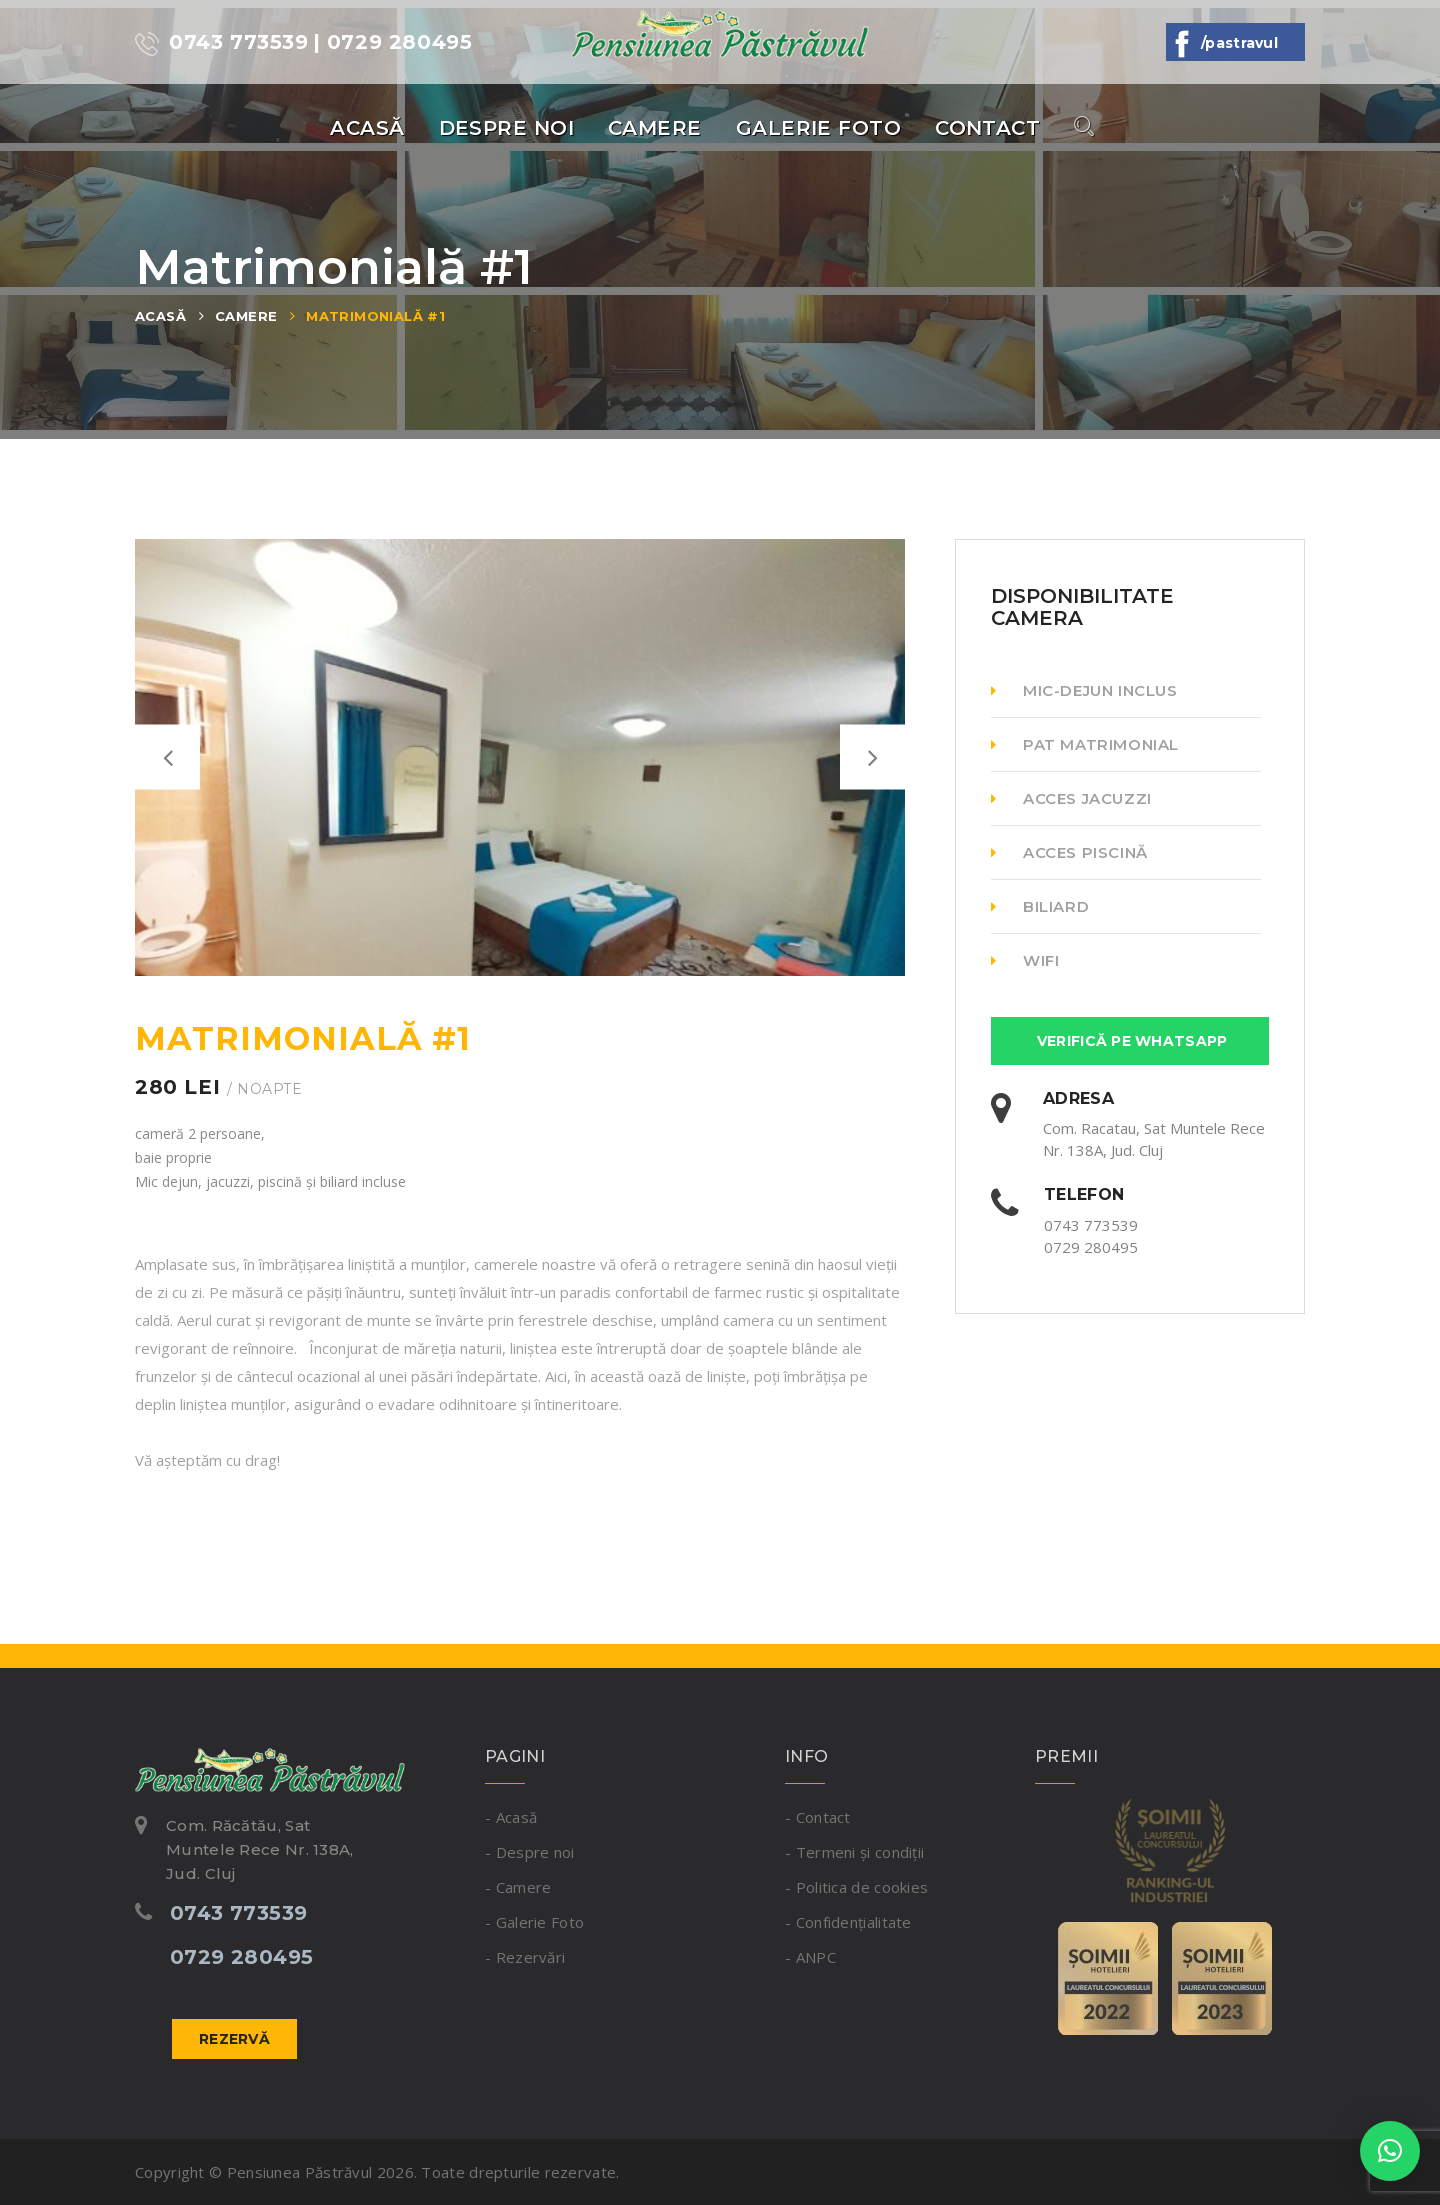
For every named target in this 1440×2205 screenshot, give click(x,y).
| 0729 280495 (393, 42)
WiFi (1025, 960)
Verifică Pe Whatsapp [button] (1130, 1041)
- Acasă (511, 1817)
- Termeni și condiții (854, 1852)
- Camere (518, 1887)
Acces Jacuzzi (1071, 798)
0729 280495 (1091, 1247)
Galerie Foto (818, 128)
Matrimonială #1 (375, 316)
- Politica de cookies (856, 1887)
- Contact (818, 1817)
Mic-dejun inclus (1084, 690)
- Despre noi (530, 1852)
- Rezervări (525, 1957)
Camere (655, 128)
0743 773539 (222, 43)
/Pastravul (1235, 43)
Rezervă (234, 2039)
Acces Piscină (1069, 852)
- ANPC (810, 1957)
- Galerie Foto (534, 1922)
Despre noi (507, 128)
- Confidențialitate (848, 1922)
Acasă (367, 128)
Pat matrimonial (1085, 744)
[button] (1390, 2151)
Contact (987, 128)
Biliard (1040, 906)
